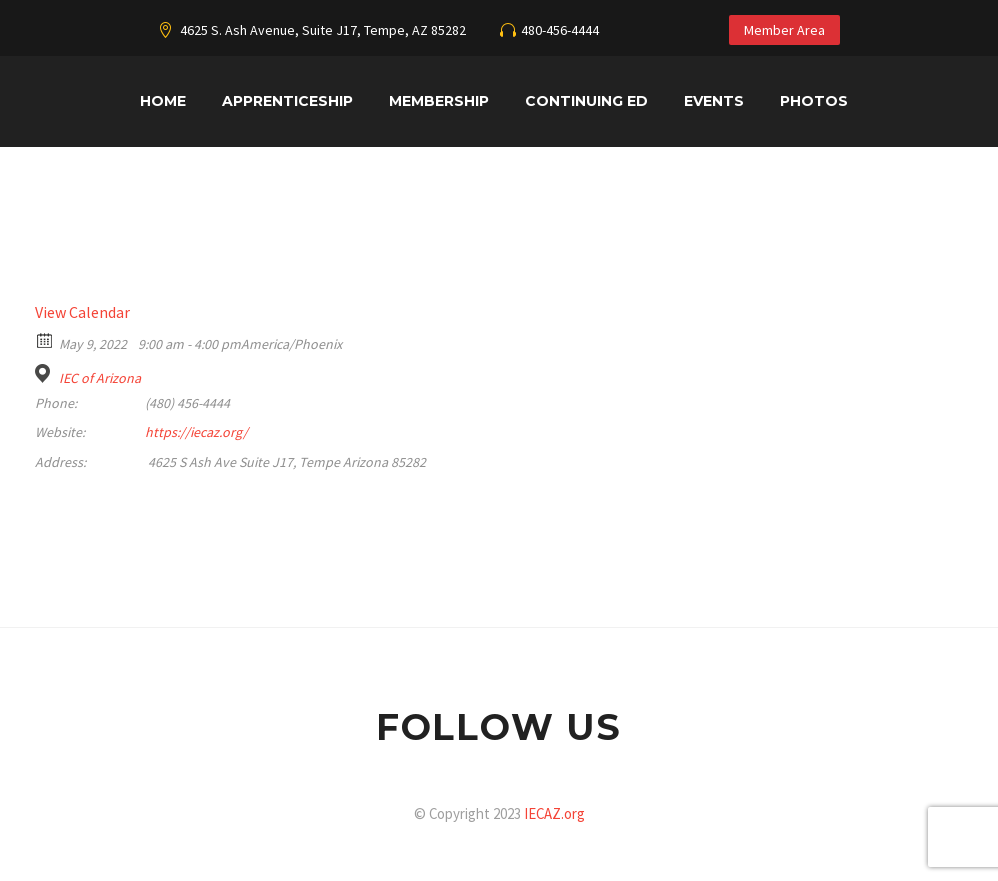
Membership (439, 101)
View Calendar (82, 312)
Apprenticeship (287, 101)
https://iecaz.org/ (196, 432)
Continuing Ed (586, 101)
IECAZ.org (554, 813)
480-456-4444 (560, 30)
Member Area (784, 30)
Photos (814, 101)
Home (163, 101)
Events (714, 101)
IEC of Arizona (100, 378)
